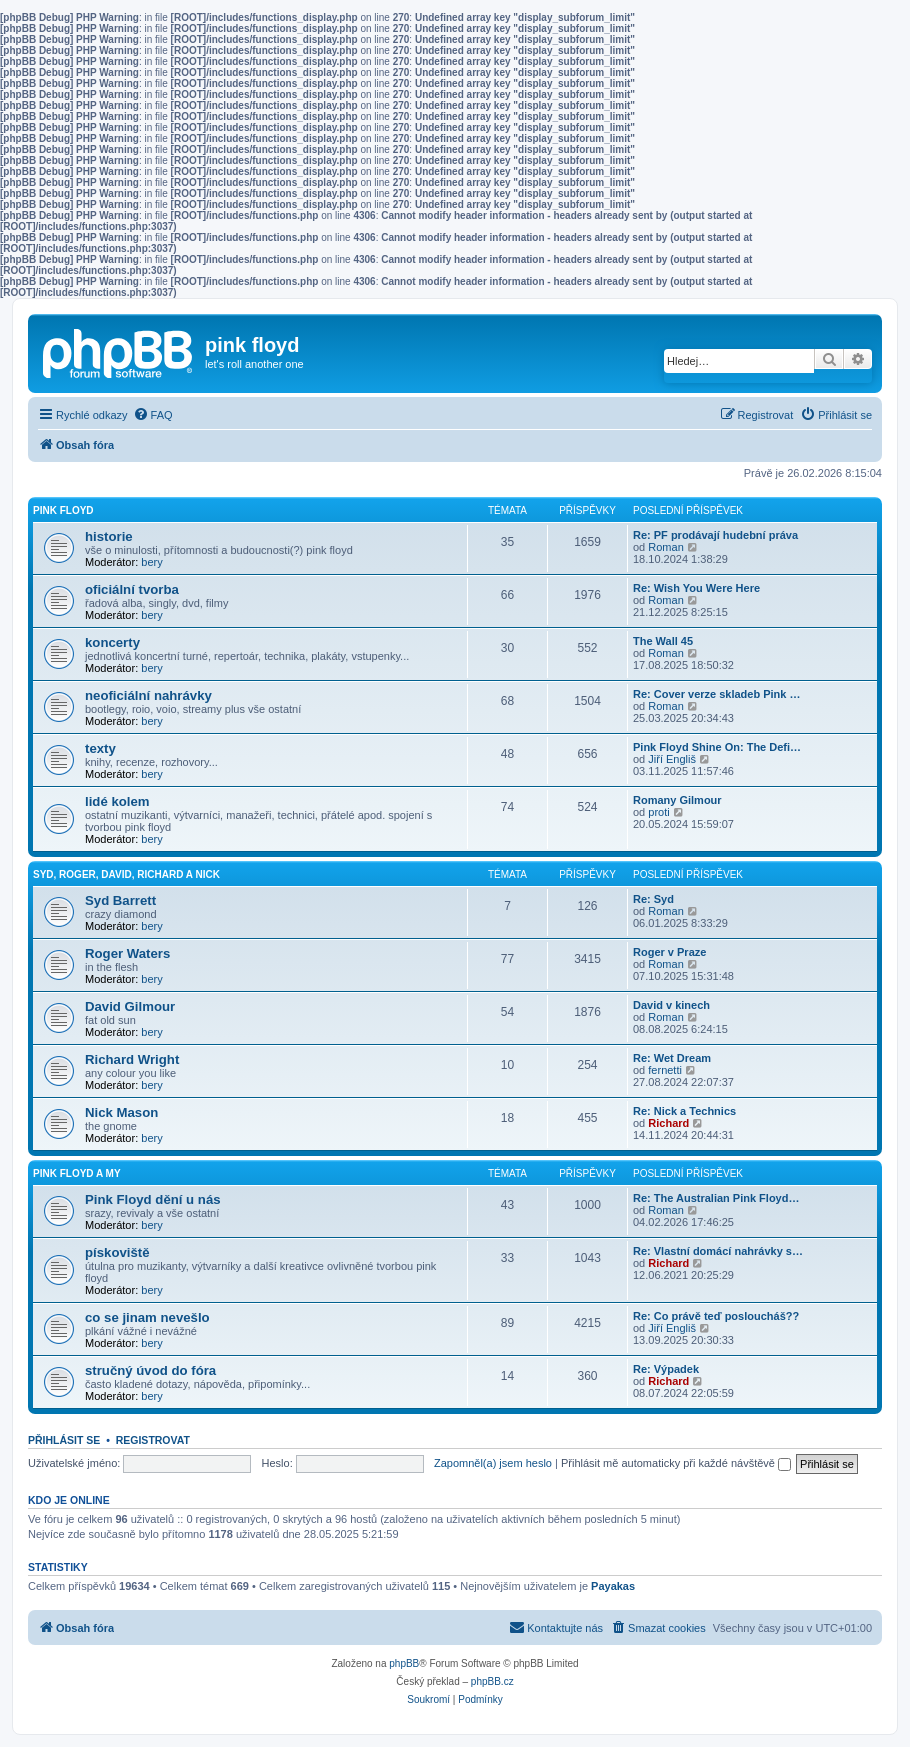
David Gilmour (130, 1006)
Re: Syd (653, 899)
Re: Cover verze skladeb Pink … (717, 694)
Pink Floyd (63, 510)
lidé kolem (117, 801)
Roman (665, 547)
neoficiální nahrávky (148, 695)
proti (658, 812)
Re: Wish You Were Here (696, 588)
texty (100, 748)
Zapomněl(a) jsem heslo (493, 1463)
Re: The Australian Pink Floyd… (716, 1198)
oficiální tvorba (132, 589)
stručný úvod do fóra (150, 1370)
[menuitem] (153, 415)
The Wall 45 (663, 641)
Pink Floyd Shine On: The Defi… (717, 747)
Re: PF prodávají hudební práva (715, 535)
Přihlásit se (64, 1440)
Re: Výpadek (666, 1369)
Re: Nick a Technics (684, 1111)
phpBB (404, 1663)
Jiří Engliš (672, 759)
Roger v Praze (669, 952)
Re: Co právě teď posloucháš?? (716, 1316)
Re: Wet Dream (672, 1058)
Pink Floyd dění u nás (153, 1199)
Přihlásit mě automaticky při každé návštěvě (676, 1463)
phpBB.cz (492, 1681)
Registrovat (153, 1440)
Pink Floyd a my (77, 1173)
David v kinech (671, 1005)
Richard (668, 1123)
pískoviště (117, 1252)
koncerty (112, 642)
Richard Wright (132, 1059)
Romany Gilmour (677, 800)
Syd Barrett (120, 900)
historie (109, 536)
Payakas (613, 1586)
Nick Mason (121, 1112)
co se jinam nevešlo (147, 1317)
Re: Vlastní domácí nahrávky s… (718, 1251)
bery (151, 562)
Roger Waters (127, 953)
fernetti (665, 1070)
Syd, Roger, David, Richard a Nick (126, 874)
